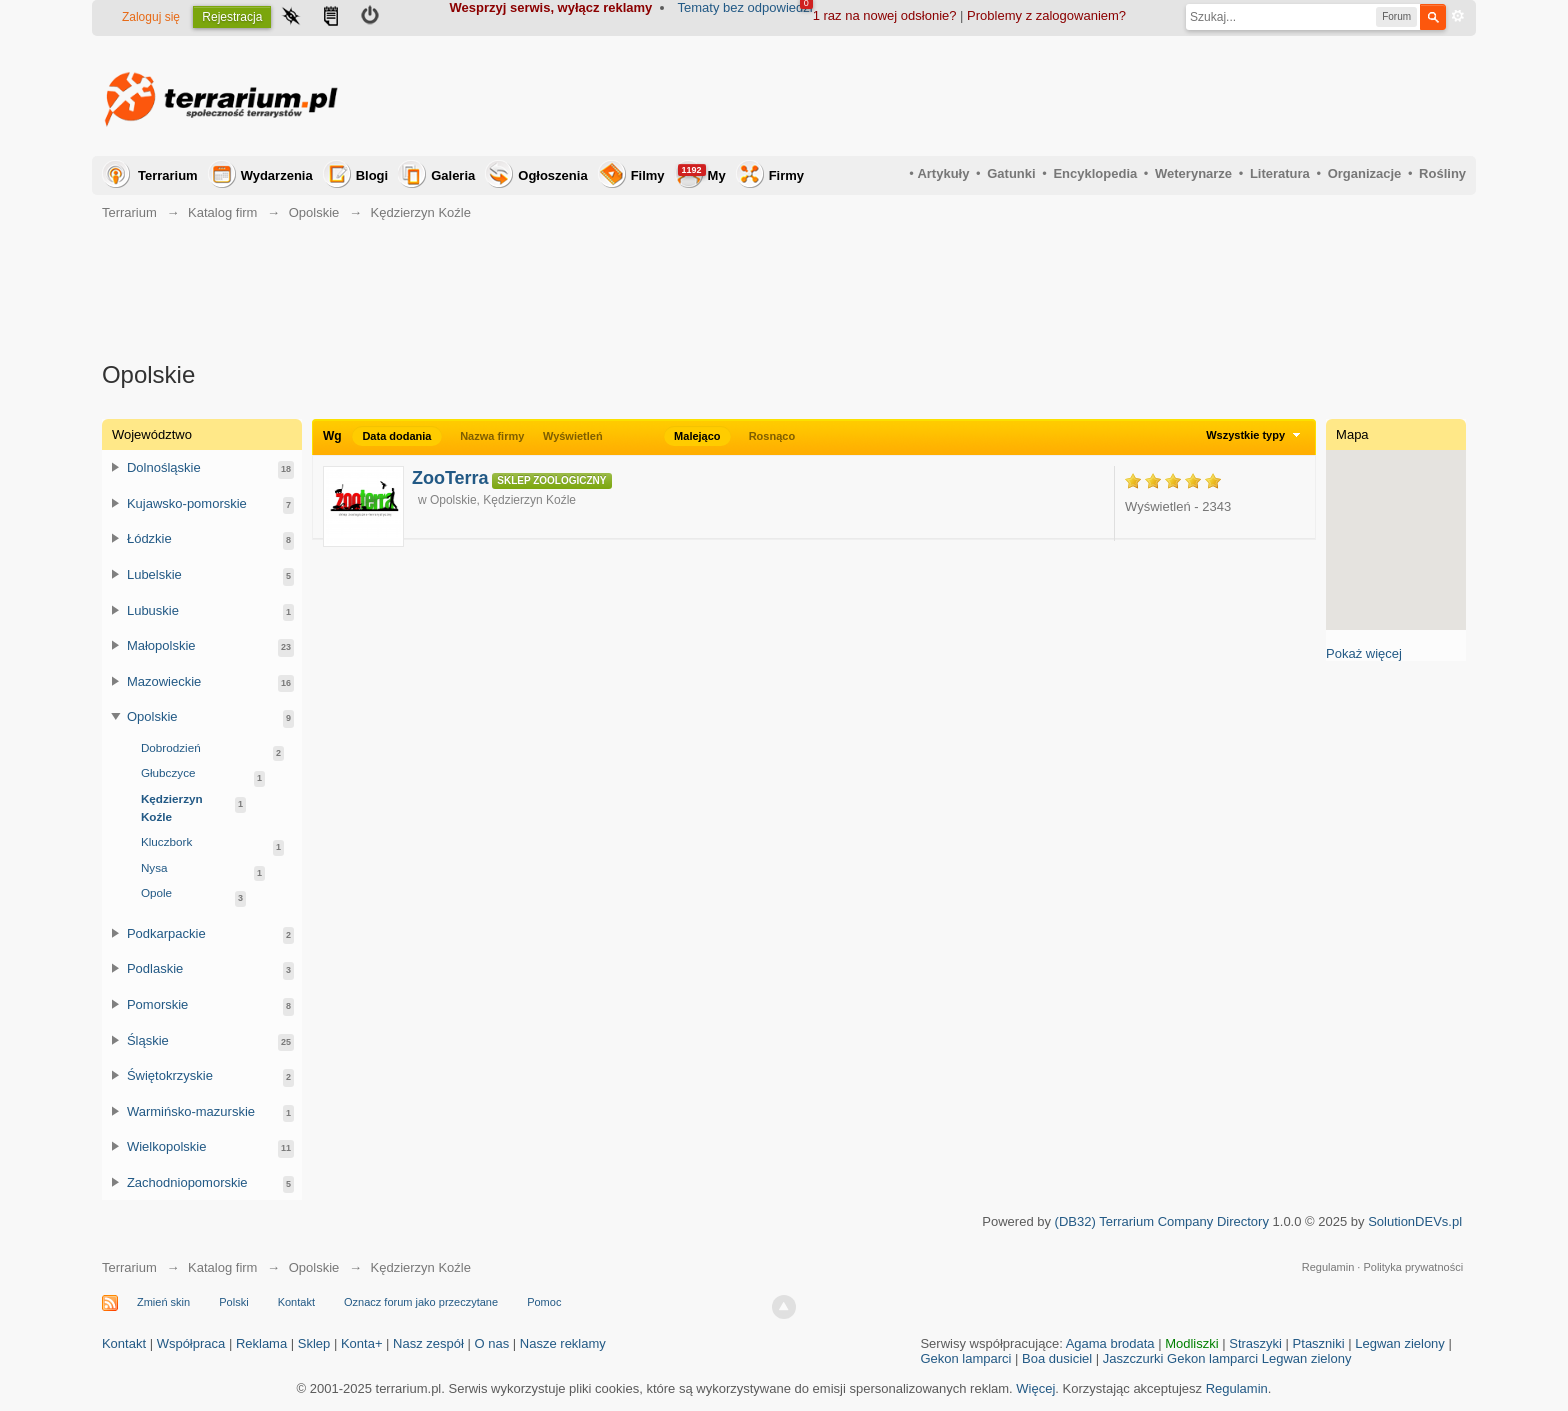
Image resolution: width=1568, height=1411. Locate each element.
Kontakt (296, 1302)
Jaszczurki (1133, 1358)
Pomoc (544, 1302)
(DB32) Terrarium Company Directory (1162, 1221)
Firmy (786, 175)
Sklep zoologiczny (551, 480)
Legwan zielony (1400, 1343)
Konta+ (362, 1343)
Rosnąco (772, 436)
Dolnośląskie (164, 467)
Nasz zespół (428, 1343)
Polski (233, 1302)
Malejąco (697, 436)
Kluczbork (166, 841)
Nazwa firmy (492, 436)
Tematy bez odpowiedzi (745, 7)
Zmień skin (163, 1302)
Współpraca (191, 1343)
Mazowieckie (164, 681)
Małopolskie (161, 645)
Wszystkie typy (1255, 435)
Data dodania (396, 436)
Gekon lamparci (965, 1358)
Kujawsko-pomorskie (187, 503)
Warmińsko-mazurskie (191, 1111)
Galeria (453, 175)
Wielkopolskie (166, 1146)
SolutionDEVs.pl (1415, 1221)
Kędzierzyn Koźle (172, 807)
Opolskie (152, 716)
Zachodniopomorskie (187, 1182)
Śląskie (148, 1040)
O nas (492, 1343)
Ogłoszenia (552, 175)
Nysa (154, 867)
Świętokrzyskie (170, 1075)
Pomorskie (157, 1004)
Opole (156, 892)
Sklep (314, 1343)
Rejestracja (232, 17)
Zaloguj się (151, 17)
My (702, 173)
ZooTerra (450, 478)
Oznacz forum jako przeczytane (421, 1302)
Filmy (648, 175)
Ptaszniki (1319, 1343)
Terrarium (168, 175)
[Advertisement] (1102, 96)
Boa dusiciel (1057, 1358)
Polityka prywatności (1413, 1267)
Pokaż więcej (1364, 653)
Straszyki (1255, 1343)
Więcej (1035, 1388)
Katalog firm (222, 1267)
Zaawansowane (1458, 16)
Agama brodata (1110, 1343)
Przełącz (116, 467)
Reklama (261, 1343)
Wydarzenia (277, 175)
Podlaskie (155, 968)
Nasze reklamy (563, 1343)
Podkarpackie (166, 933)
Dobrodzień (171, 747)
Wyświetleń (573, 436)
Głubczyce (168, 772)
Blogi (372, 175)
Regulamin (1328, 1267)
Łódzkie (149, 538)
